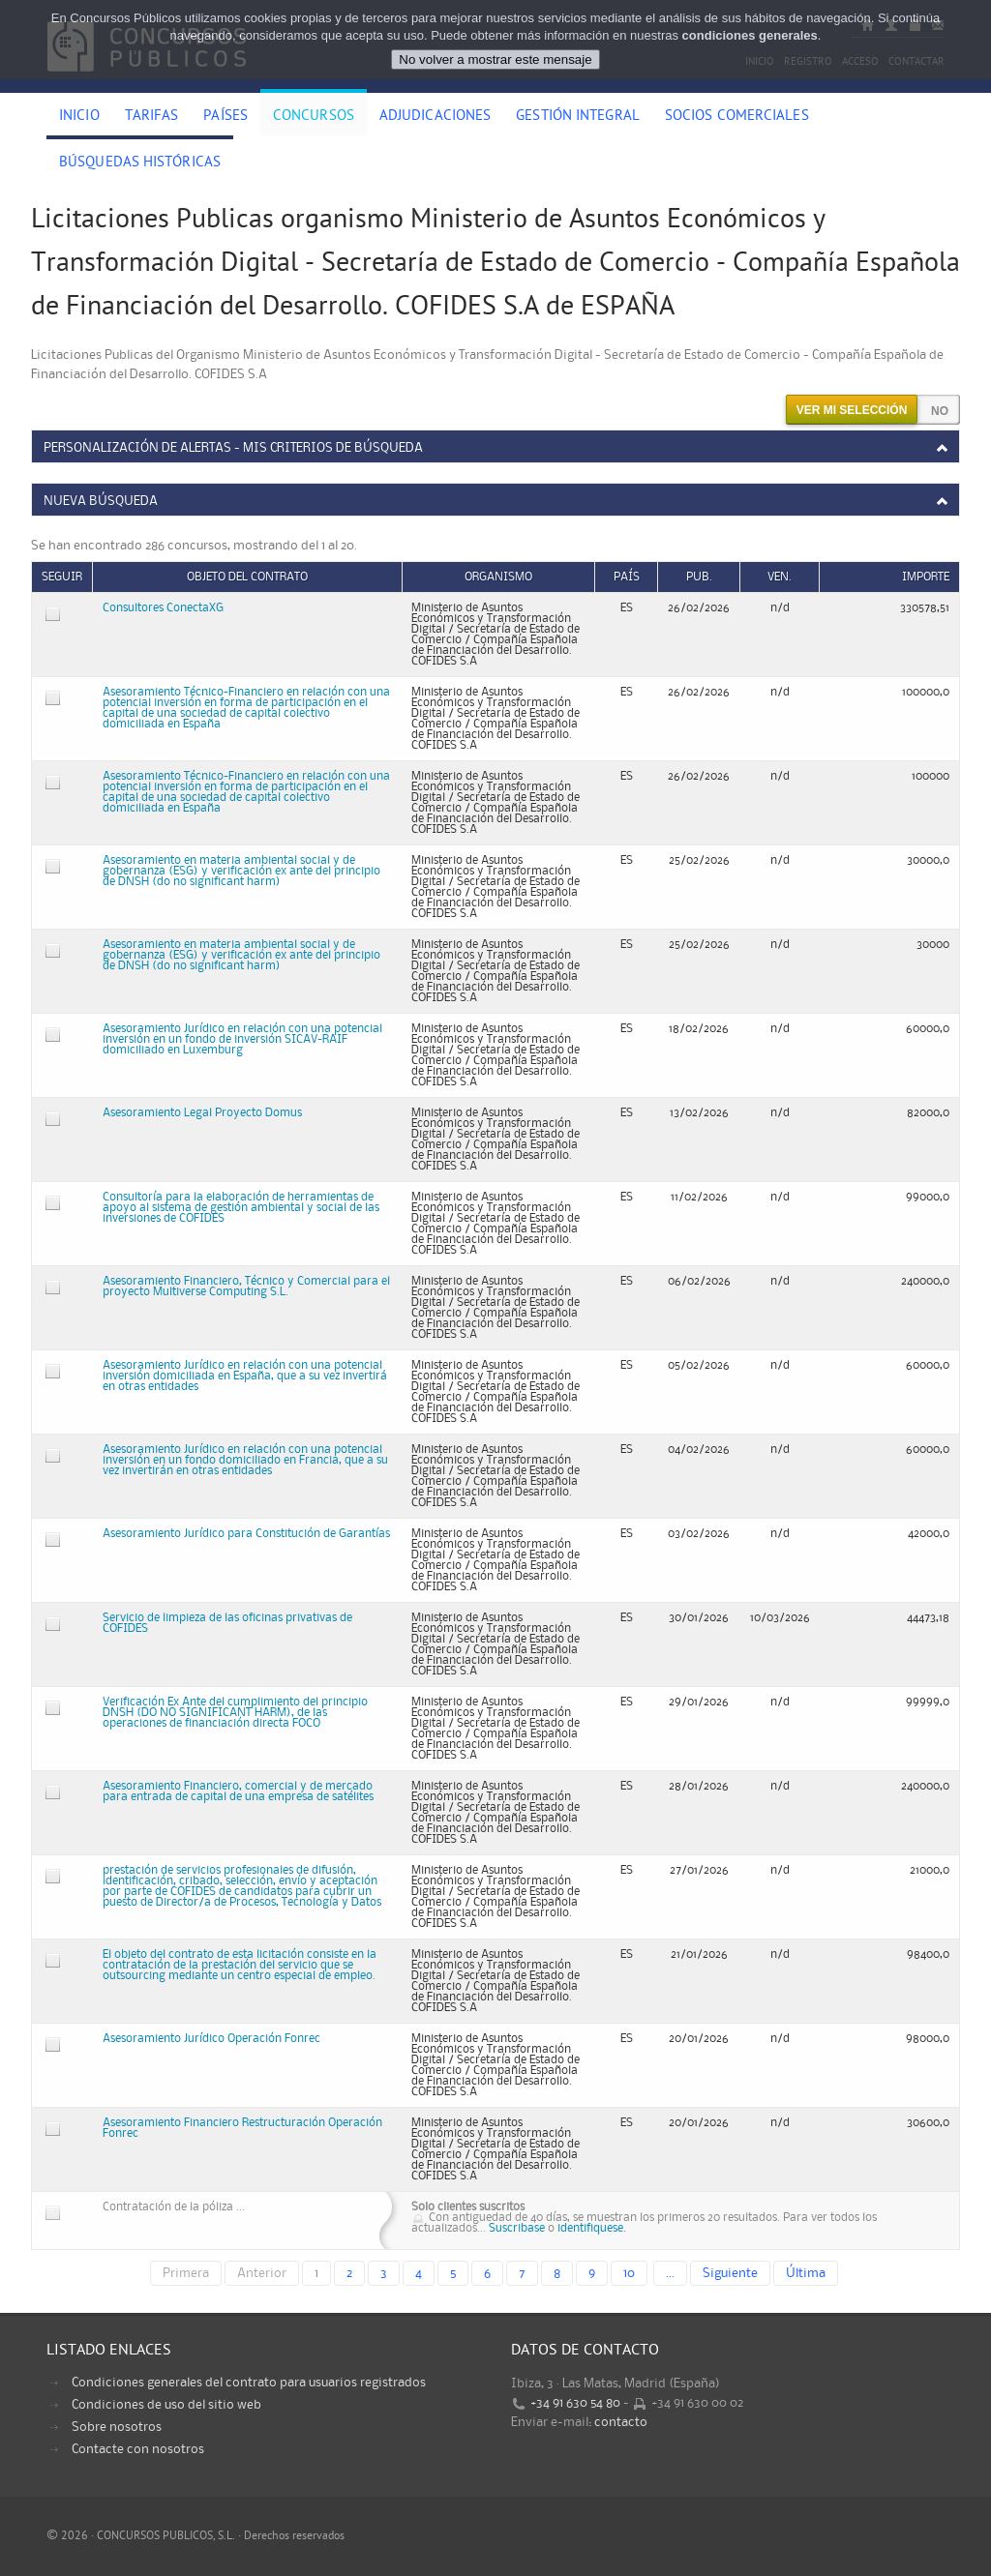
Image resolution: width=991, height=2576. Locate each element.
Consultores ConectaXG (163, 608)
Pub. (699, 577)
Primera (186, 2273)
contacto (620, 2422)
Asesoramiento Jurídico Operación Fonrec (211, 2038)
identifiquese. (591, 2228)
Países (225, 117)
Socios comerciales (737, 117)
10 (629, 2273)
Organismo (498, 577)
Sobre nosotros (117, 2427)
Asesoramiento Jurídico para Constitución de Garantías (246, 1533)
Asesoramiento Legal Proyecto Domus (202, 1113)
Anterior (261, 2273)
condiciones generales (750, 35)
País (627, 577)
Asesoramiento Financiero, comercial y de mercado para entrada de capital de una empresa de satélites (238, 1791)
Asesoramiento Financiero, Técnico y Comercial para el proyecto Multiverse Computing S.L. (246, 1286)
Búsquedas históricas (140, 163)
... (670, 2273)
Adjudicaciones (435, 117)
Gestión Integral (578, 117)
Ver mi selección (852, 410)
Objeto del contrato (247, 577)
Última (806, 2273)
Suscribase (517, 2228)
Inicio (79, 117)
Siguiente (730, 2273)
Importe (925, 577)
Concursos (313, 117)
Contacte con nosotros (138, 2449)
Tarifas (152, 117)
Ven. (779, 577)
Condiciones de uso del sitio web (166, 2405)
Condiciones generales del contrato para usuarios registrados (249, 2382)
